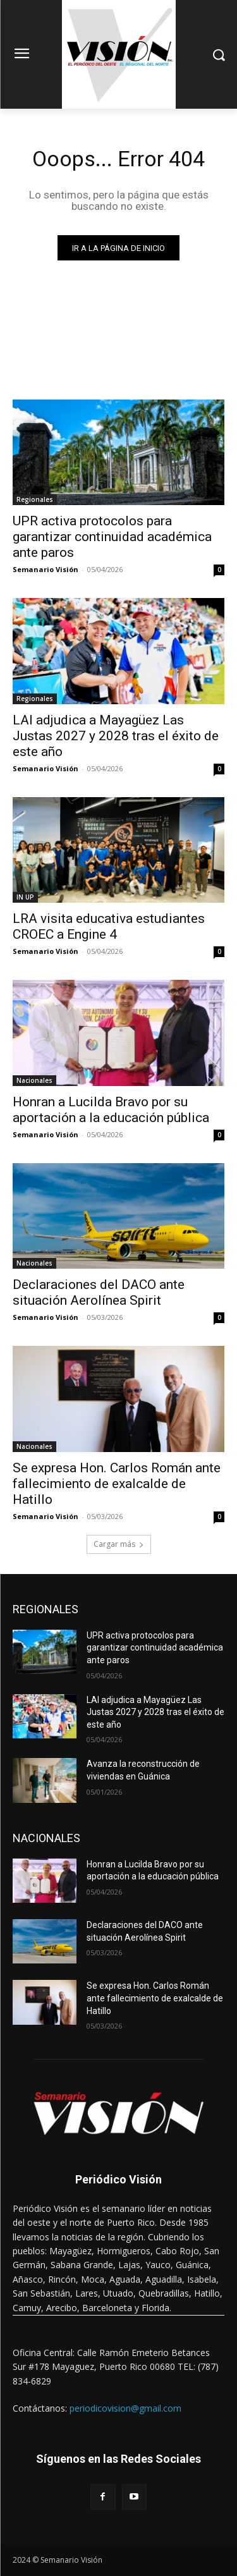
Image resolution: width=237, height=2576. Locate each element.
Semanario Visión (45, 569)
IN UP (25, 897)
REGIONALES (45, 1609)
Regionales (34, 499)
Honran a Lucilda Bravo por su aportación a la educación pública (111, 1109)
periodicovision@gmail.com (125, 2408)
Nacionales (34, 1080)
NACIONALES (46, 1838)
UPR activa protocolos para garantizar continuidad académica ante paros (112, 536)
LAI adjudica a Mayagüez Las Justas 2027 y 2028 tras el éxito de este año (116, 735)
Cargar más (119, 1544)
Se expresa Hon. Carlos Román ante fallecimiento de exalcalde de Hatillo (117, 1483)
